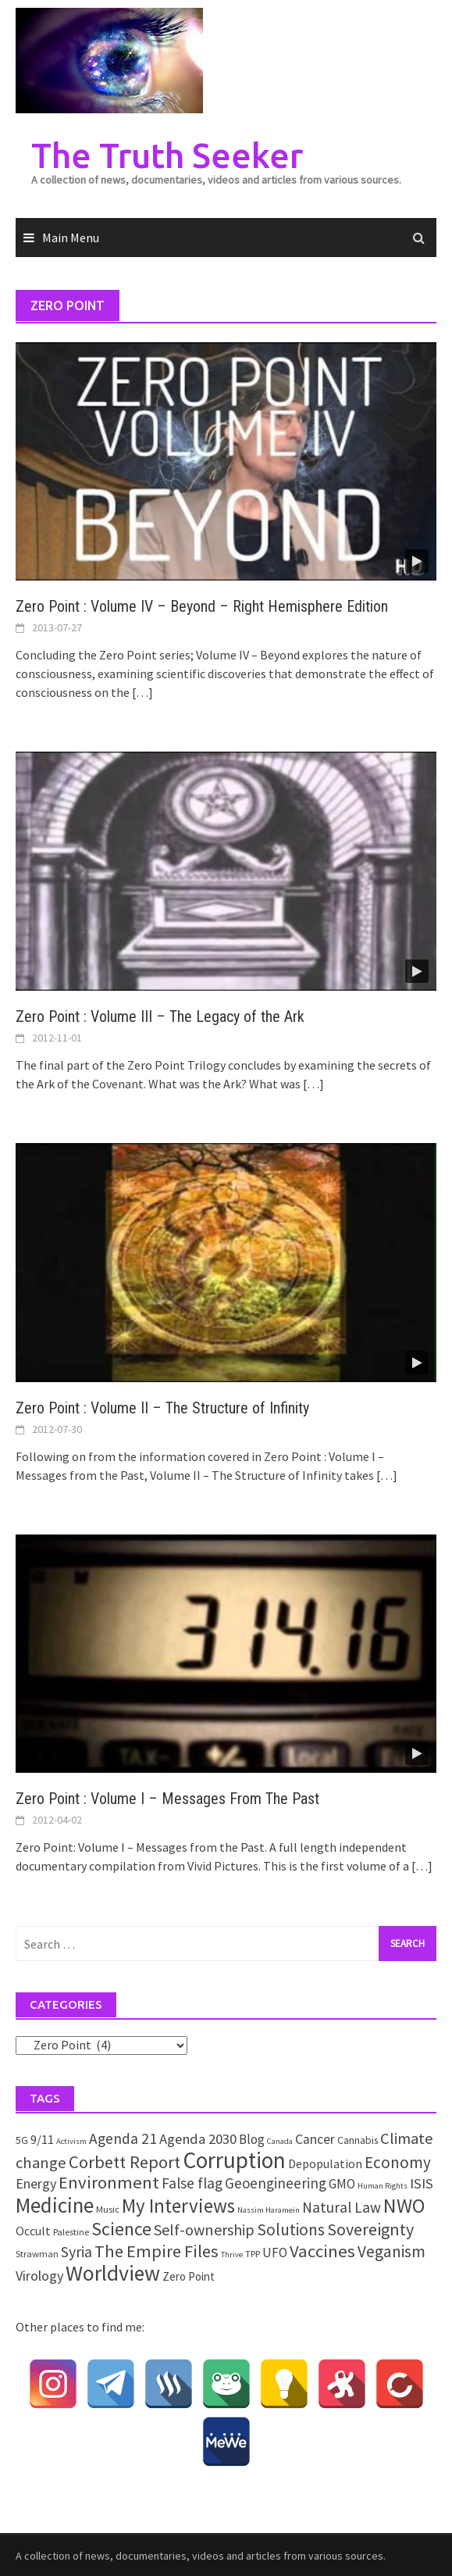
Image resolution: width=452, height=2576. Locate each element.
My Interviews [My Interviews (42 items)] (178, 2205)
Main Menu (70, 237)
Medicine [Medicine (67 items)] (55, 2205)
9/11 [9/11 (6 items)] (42, 2139)
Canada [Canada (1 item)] (280, 2141)
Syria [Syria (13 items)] (76, 2251)
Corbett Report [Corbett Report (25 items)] (124, 2162)
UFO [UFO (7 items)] (274, 2252)
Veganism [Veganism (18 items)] (391, 2251)
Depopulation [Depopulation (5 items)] (325, 2163)
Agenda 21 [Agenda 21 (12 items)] (123, 2138)
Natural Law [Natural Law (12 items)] (341, 2207)
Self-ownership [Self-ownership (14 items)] (204, 2229)
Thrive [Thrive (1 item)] (232, 2254)
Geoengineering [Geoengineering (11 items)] (275, 2183)
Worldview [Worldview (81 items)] (113, 2273)
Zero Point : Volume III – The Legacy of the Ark (160, 1016)
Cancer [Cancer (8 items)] (315, 2139)
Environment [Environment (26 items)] (109, 2182)
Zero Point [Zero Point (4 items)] (188, 2276)
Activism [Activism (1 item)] (71, 2141)
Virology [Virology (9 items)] (39, 2276)
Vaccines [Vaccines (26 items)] (322, 2251)
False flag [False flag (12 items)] (192, 2183)
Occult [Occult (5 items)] (33, 2230)
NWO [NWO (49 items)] (404, 2205)
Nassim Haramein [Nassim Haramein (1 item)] (268, 2210)
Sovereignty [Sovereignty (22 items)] (370, 2229)
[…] (141, 692)
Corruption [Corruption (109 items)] (234, 2159)
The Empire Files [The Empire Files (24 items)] (156, 2251)
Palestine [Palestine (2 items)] (71, 2232)
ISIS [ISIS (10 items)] (421, 2183)
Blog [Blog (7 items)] (252, 2139)
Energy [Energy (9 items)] (36, 2183)
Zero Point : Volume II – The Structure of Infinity (162, 1408)
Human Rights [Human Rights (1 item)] (383, 2186)
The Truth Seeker (167, 155)
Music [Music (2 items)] (107, 2209)
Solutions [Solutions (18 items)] (291, 2229)
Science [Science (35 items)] (121, 2229)
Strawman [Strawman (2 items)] (37, 2254)
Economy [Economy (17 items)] (398, 2162)
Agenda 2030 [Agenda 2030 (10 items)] (198, 2139)
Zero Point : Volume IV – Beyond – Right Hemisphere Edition (202, 606)
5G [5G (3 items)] (22, 2140)
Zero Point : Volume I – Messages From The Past (167, 1798)
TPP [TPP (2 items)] (252, 2254)
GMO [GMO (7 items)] (342, 2183)
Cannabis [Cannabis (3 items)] (357, 2140)
